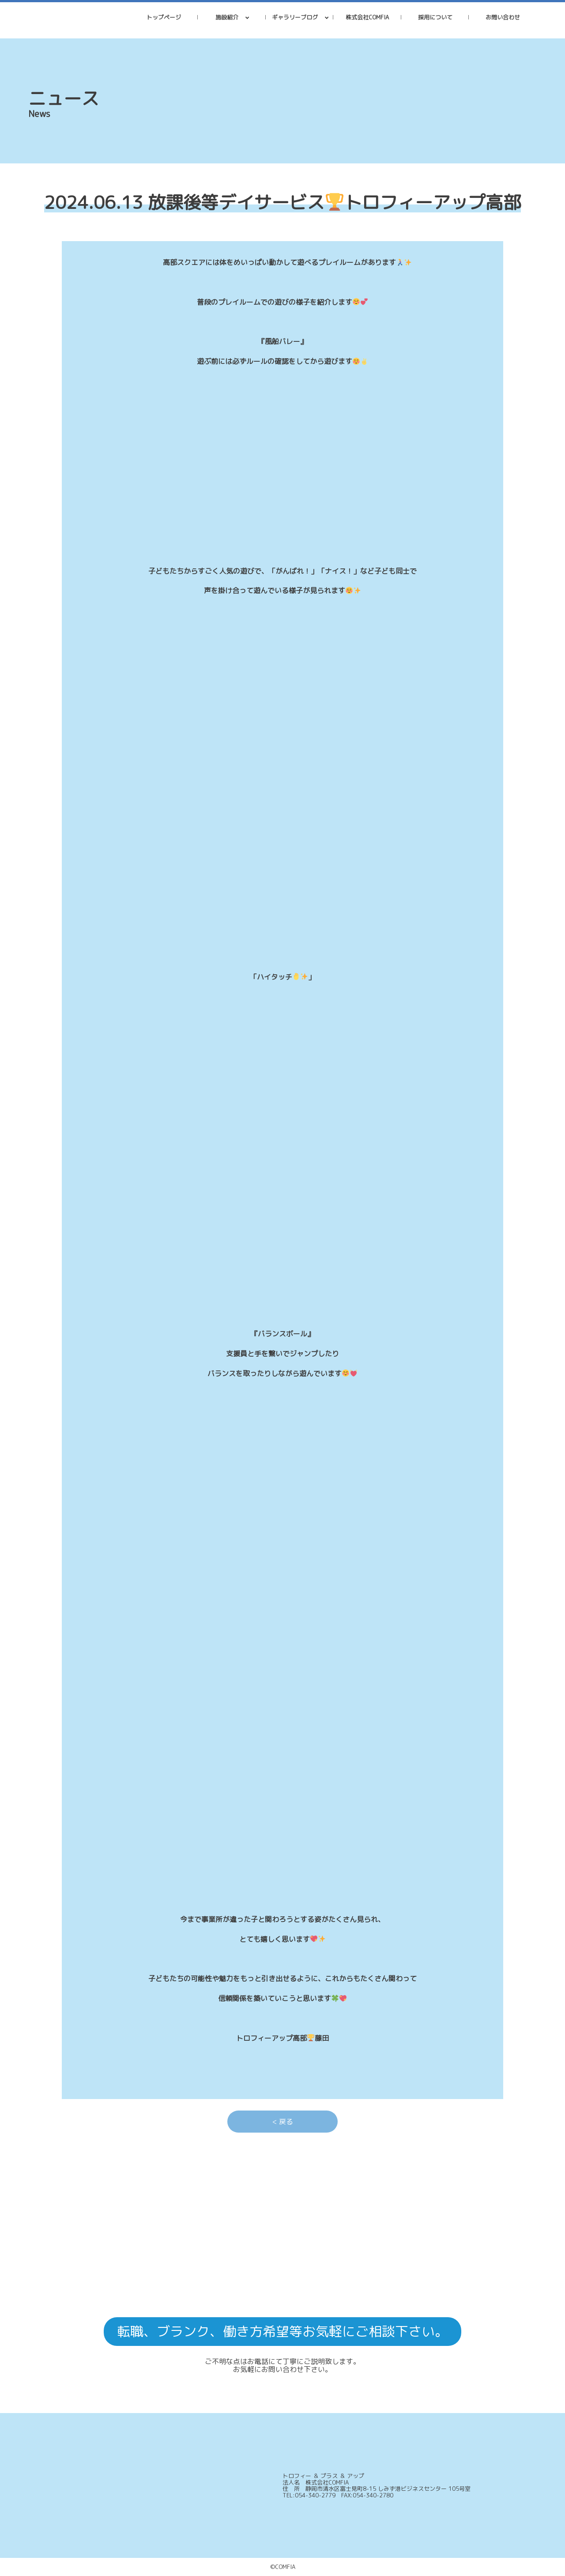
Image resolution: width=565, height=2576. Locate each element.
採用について (435, 17)
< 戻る (282, 2121)
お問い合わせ (503, 17)
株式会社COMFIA (367, 17)
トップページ (164, 17)
